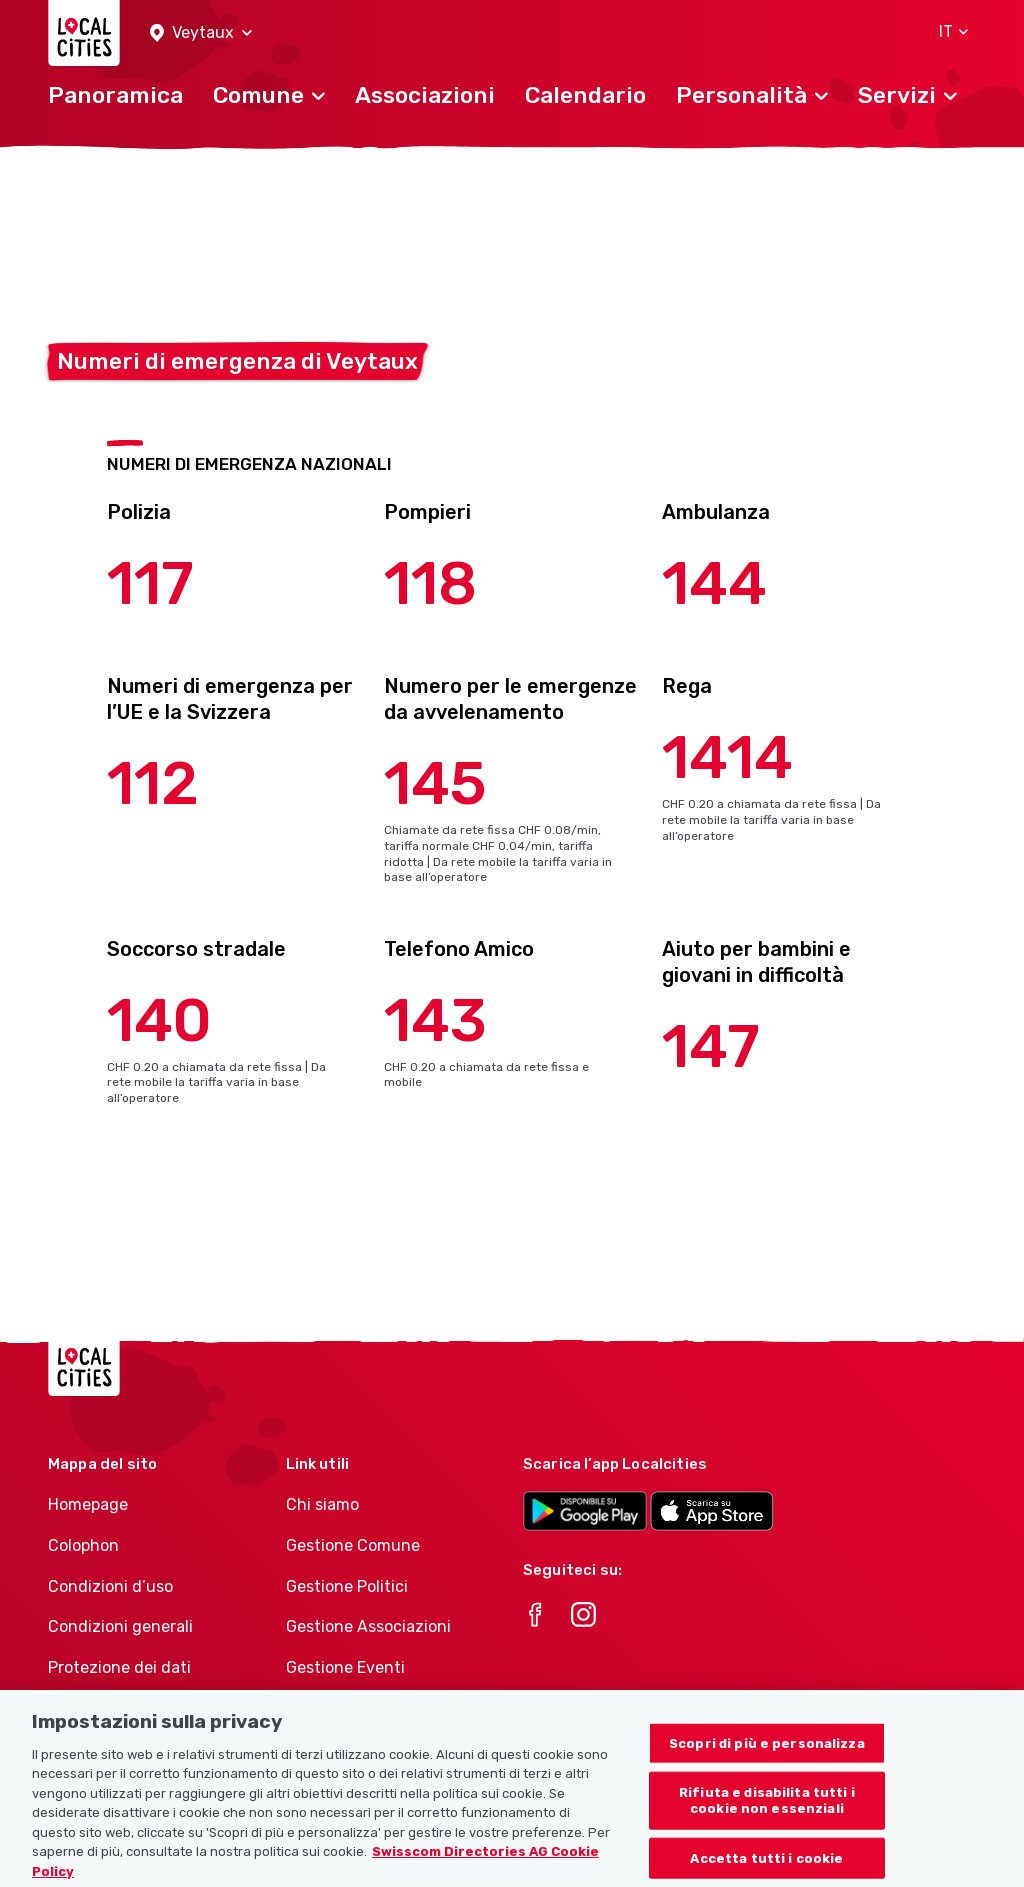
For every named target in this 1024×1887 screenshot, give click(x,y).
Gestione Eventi (345, 1667)
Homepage (88, 1504)
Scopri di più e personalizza (767, 1753)
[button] (201, 33)
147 (711, 1046)
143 (435, 1020)
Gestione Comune (353, 1545)
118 (430, 583)
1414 (727, 757)
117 (150, 583)
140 (159, 1020)
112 (153, 783)
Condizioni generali (120, 1626)
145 (435, 783)
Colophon (83, 1545)
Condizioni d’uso (110, 1586)
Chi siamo (322, 1504)
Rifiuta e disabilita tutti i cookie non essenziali (767, 1811)
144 (714, 583)
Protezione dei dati (119, 1667)
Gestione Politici (347, 1586)
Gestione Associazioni (368, 1626)
